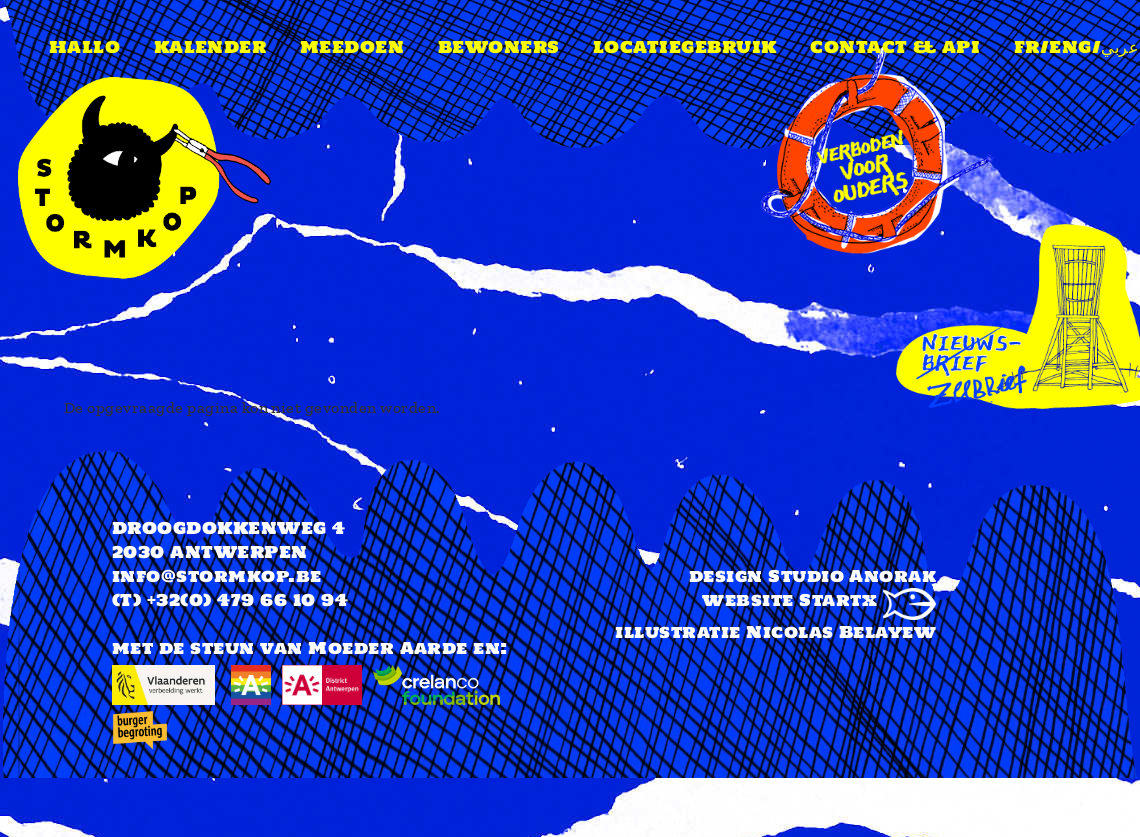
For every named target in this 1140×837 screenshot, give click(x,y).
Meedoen (352, 47)
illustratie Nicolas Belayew (775, 632)
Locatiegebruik (685, 47)
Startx (867, 600)
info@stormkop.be (217, 576)
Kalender (210, 47)
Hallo (84, 47)
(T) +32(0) (162, 600)
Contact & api (895, 47)
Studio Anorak (852, 576)
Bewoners (499, 47)
